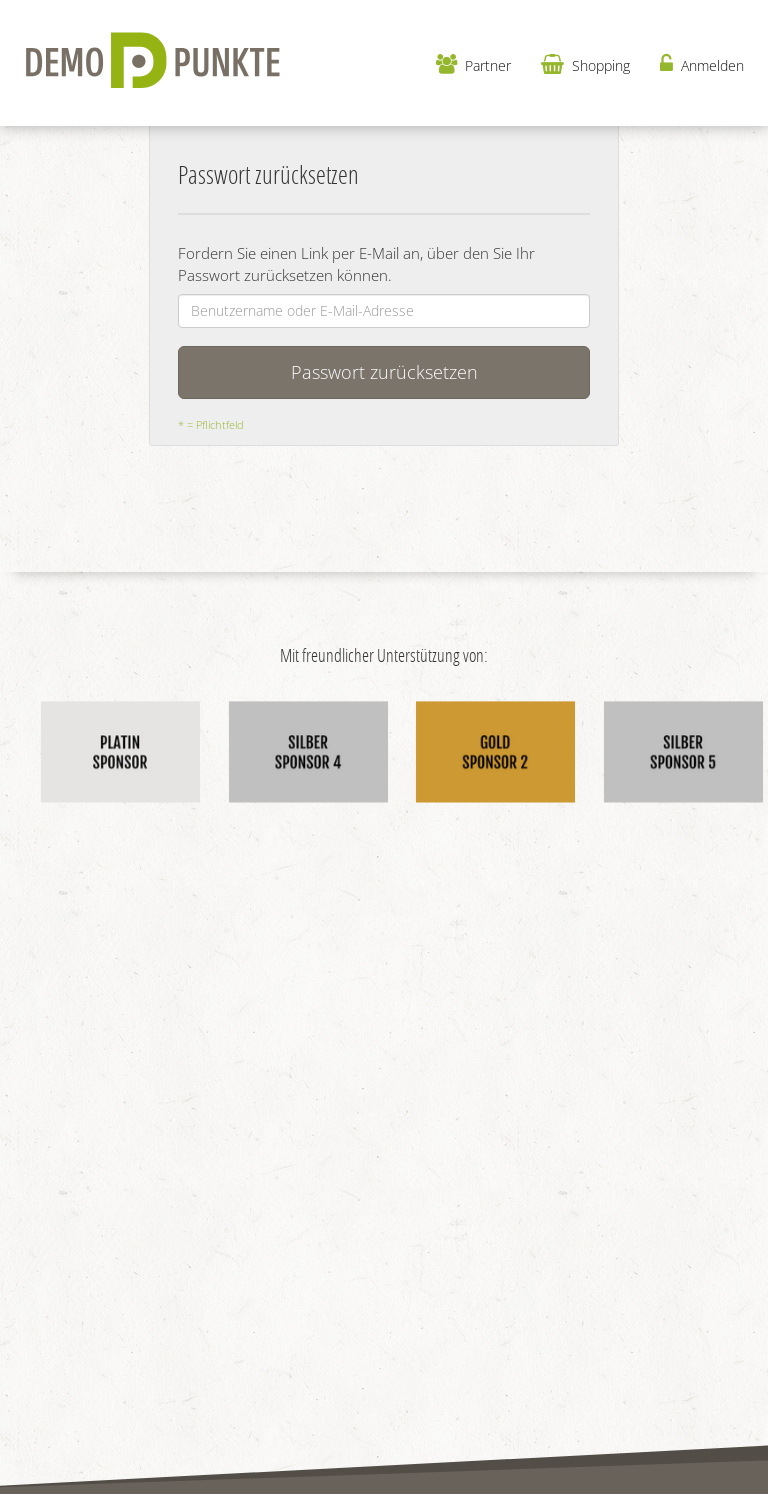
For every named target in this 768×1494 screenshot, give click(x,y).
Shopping (585, 64)
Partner (473, 64)
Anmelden (702, 64)
